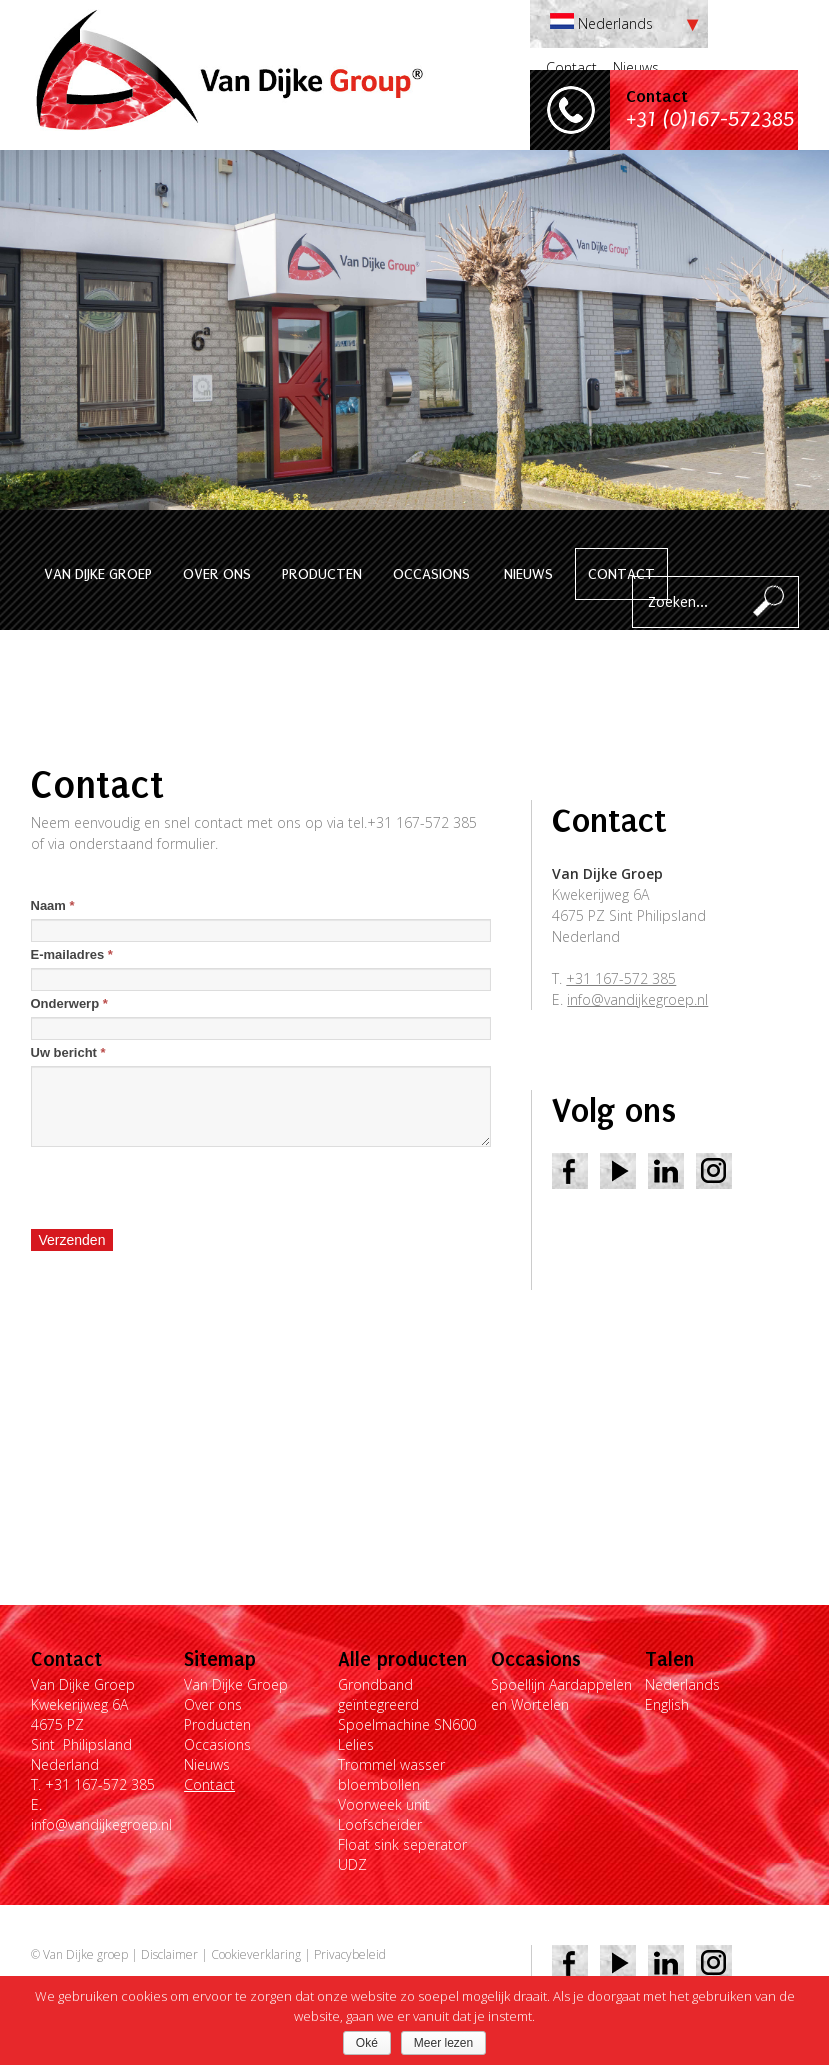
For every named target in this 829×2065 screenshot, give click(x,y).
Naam (53, 905)
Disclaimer (169, 1954)
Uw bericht (68, 1052)
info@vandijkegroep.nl (637, 999)
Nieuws (636, 67)
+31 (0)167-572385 (710, 119)
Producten (322, 574)
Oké (367, 2043)
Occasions (431, 574)
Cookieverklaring (256, 1954)
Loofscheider (380, 1824)
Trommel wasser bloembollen (391, 1774)
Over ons (217, 574)
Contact (571, 67)
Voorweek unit (384, 1804)
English (667, 1704)
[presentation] (183, 1188)
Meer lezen (443, 2043)
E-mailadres (72, 954)
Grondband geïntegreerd (378, 1694)
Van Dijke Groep (98, 574)
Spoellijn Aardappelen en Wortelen (561, 1694)
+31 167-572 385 (621, 978)
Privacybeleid (350, 1954)
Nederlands (682, 1684)
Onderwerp (69, 1003)
